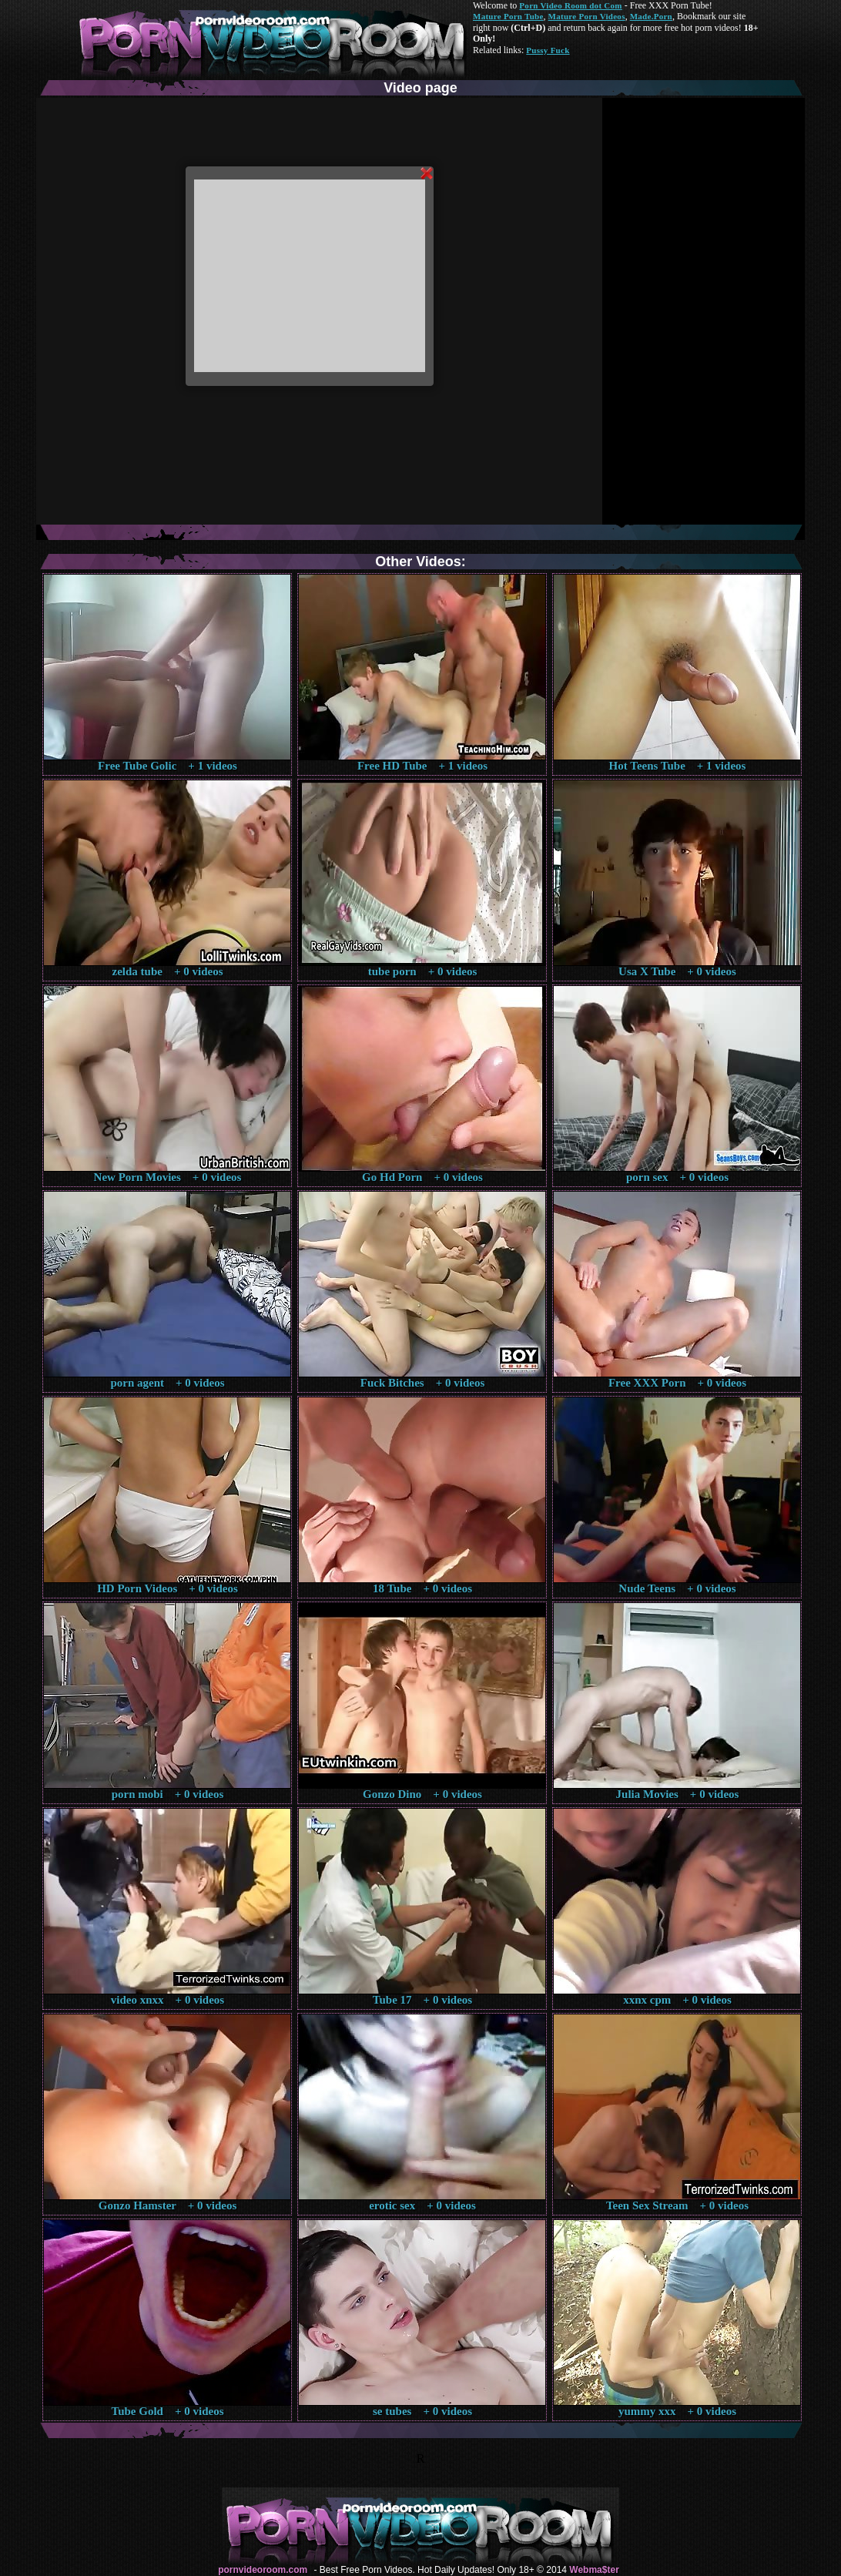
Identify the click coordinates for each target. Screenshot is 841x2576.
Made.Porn (651, 16)
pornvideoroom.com (262, 2569)
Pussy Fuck (547, 50)
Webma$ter (593, 2569)
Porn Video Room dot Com (570, 5)
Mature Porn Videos (586, 16)
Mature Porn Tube (508, 16)
